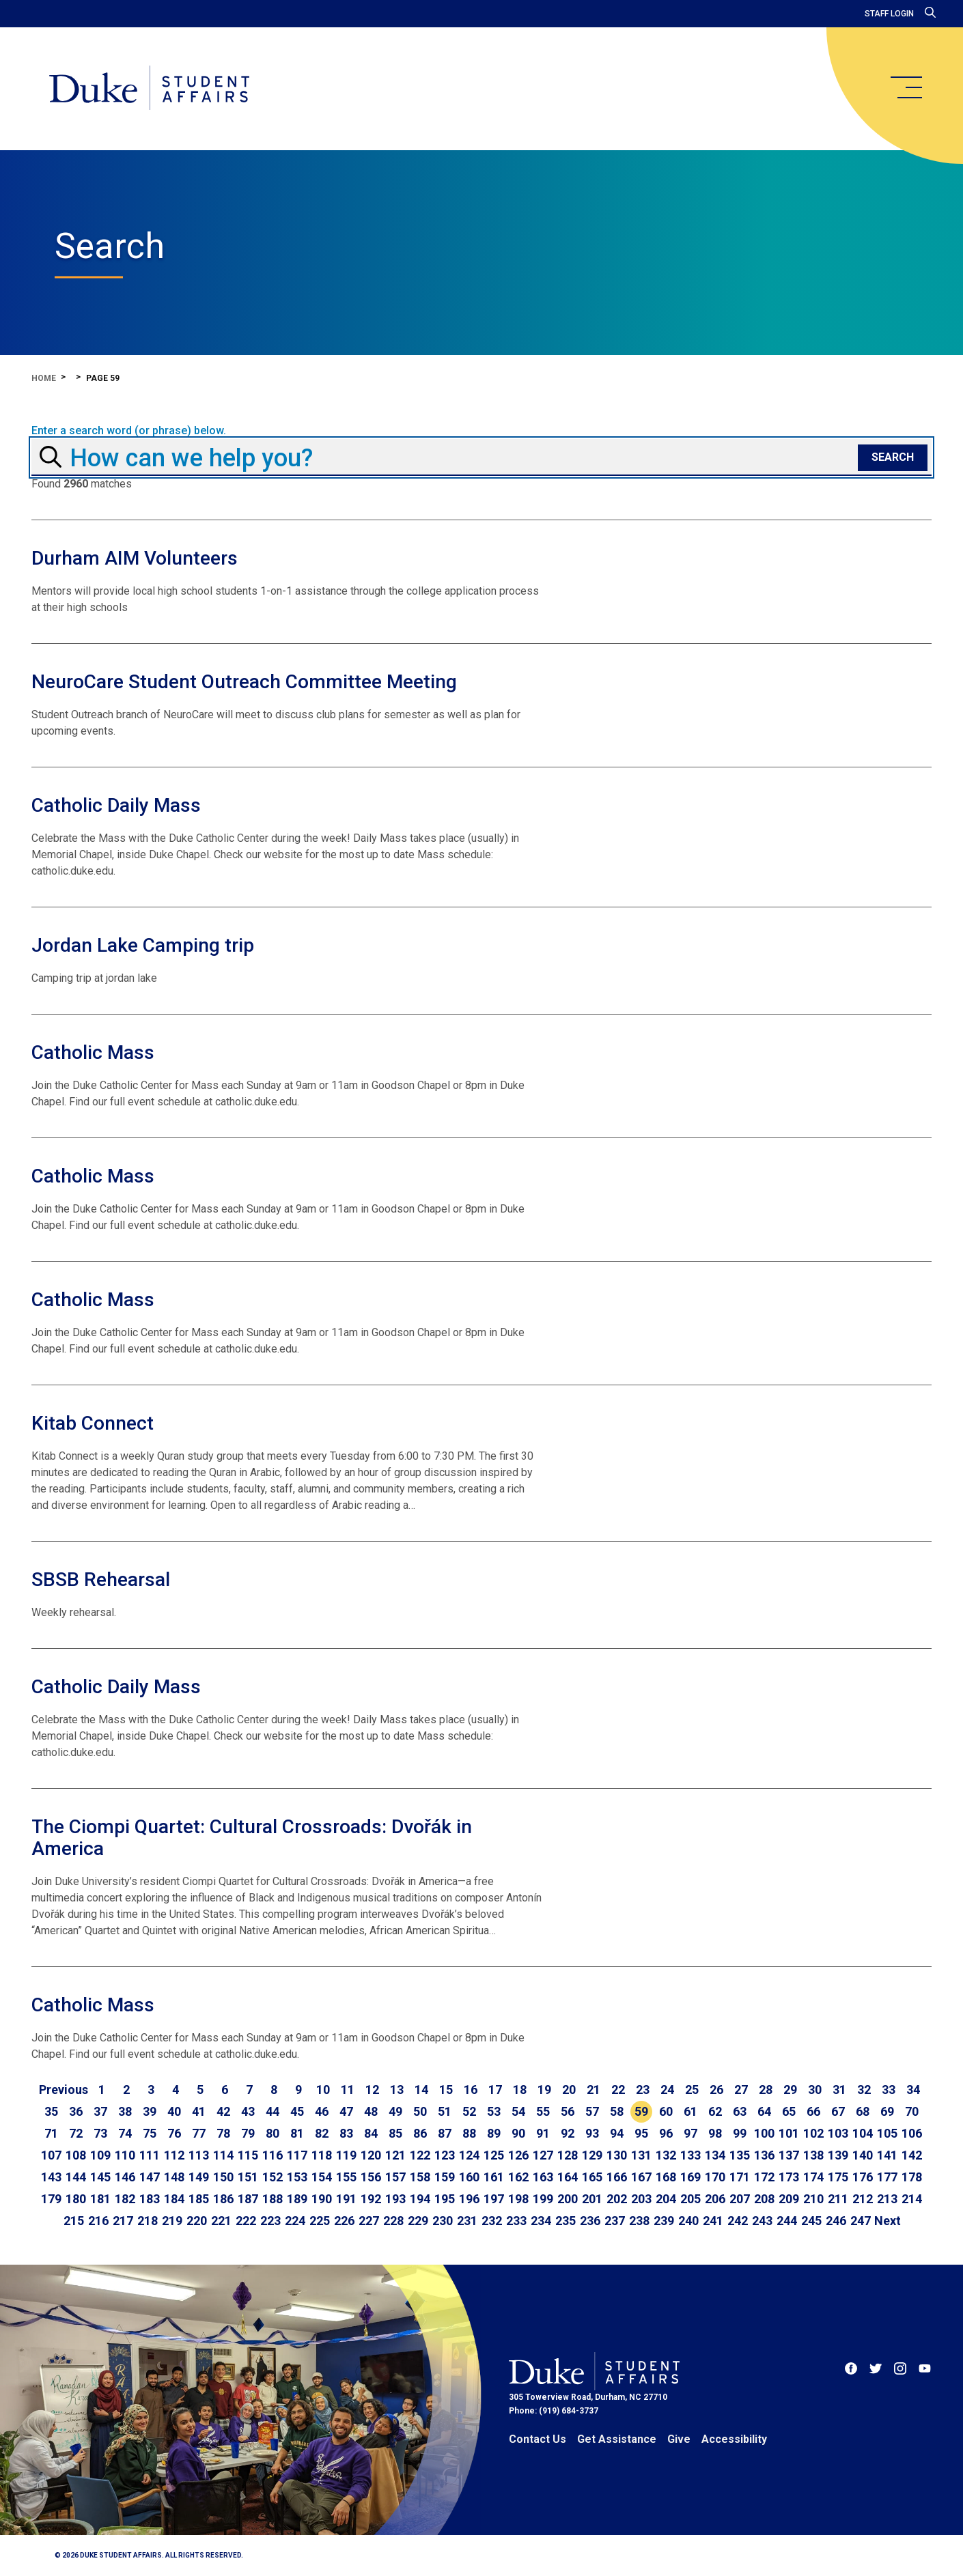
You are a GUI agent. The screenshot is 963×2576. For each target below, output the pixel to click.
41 (199, 2111)
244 (787, 2220)
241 (713, 2220)
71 (51, 2133)
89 (494, 2133)
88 (469, 2133)
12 (372, 2089)
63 (739, 2111)
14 (421, 2089)
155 (346, 2177)
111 (149, 2155)
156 (371, 2177)
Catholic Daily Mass (116, 805)
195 (444, 2199)
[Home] (149, 89)
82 (322, 2133)
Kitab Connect (92, 1423)
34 (913, 2089)
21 (593, 2089)
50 (420, 2111)
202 (616, 2199)
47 (346, 2111)
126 (518, 2155)
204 (666, 2199)
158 (420, 2177)
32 (864, 2089)
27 (741, 2089)
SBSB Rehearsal (100, 1579)
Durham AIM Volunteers (134, 558)
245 (811, 2220)
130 (616, 2155)
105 (887, 2133)
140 (862, 2155)
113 (199, 2155)
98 (715, 2133)
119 (346, 2155)
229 (418, 2220)
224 (295, 2220)
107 (51, 2155)
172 (764, 2177)
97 (690, 2133)
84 (371, 2133)
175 (838, 2177)
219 (172, 2220)
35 (51, 2111)
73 (100, 2133)
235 (565, 2220)
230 (442, 2220)
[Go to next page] (887, 2221)
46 (322, 2111)
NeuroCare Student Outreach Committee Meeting (244, 681)
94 (617, 2133)
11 (347, 2089)
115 (248, 2155)
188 (272, 2199)
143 (51, 2177)
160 (469, 2177)
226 (344, 2220)
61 (690, 2111)
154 (321, 2177)
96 (666, 2133)
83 (346, 2133)
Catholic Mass (92, 1052)
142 (912, 2155)
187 (248, 2199)
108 (76, 2155)
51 (444, 2111)
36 (76, 2111)
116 (272, 2155)
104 (862, 2133)
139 (838, 2155)
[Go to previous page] (63, 2090)
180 (76, 2199)
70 (912, 2111)
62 (715, 2111)
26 (716, 2089)
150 (223, 2177)
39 (149, 2111)
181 (100, 2199)
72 (76, 2133)
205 (690, 2199)
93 (592, 2133)
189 (297, 2199)
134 (715, 2155)
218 (147, 2220)
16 (470, 2089)
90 (518, 2133)
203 (641, 2199)
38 (125, 2111)
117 (297, 2155)
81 (297, 2133)
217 (123, 2220)
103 (838, 2133)
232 (492, 2220)
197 (494, 2199)
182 (125, 2199)
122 (420, 2155)
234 (541, 2220)
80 (272, 2133)
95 (641, 2133)
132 (666, 2155)
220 (196, 2220)
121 (395, 2155)
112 (174, 2155)
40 (174, 2111)
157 (395, 2177)
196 (469, 2199)
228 (393, 2220)
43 (248, 2111)
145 (100, 2177)
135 (739, 2155)
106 (912, 2133)
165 (592, 2177)
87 (444, 2133)
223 (270, 2220)
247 (860, 2220)
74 (125, 2133)
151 (248, 2177)
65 (789, 2111)
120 (371, 2155)
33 (888, 2089)
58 (617, 2111)
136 (764, 2155)
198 (518, 2199)
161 (494, 2177)
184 (174, 2199)
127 (543, 2155)
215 (74, 2220)
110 (125, 2155)
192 (371, 2199)
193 (395, 2199)
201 (592, 2199)
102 (813, 2133)
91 (543, 2133)
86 (420, 2133)
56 (567, 2111)
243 (762, 2220)
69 (887, 2111)
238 (639, 2220)
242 (737, 2220)
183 (149, 2199)
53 (494, 2111)
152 (272, 2177)
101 (789, 2133)
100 (764, 2133)
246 (836, 2220)
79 (248, 2133)
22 (618, 2089)
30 (815, 2089)
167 (641, 2177)
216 (98, 2220)
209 (789, 2199)
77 (199, 2133)
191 (346, 2199)
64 (764, 2111)
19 (544, 2089)
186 (223, 2199)
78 (223, 2133)
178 (912, 2177)
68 (862, 2111)
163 (543, 2177)
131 (641, 2155)
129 (592, 2155)
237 (614, 2220)
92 (567, 2133)
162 (518, 2177)
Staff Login (889, 13)
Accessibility (734, 2439)
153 (297, 2177)
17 (495, 2089)
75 (149, 2133)
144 (76, 2177)
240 (688, 2220)
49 (395, 2111)
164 (567, 2177)
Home (43, 378)
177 (887, 2177)
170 (715, 2177)
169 (690, 2177)
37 (100, 2111)
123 (444, 2155)
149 (199, 2177)
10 (323, 2089)
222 (246, 2220)
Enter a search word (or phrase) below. (128, 430)
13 (397, 2089)
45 (297, 2111)
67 (838, 2111)
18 (520, 2089)
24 (667, 2089)
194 (420, 2199)
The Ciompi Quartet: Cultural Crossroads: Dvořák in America (251, 1837)
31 (839, 2089)
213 (887, 2199)
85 (395, 2133)
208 (764, 2199)
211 (838, 2199)
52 (469, 2111)
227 (369, 2220)
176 (862, 2177)
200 (567, 2199)
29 (790, 2089)
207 (739, 2199)
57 (592, 2111)
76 (174, 2133)
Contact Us (537, 2439)
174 (813, 2177)
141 (887, 2155)
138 (813, 2155)
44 (272, 2111)
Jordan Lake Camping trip (142, 945)
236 (590, 2220)
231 (467, 2220)
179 (51, 2199)
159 (444, 2177)
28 (765, 2089)
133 (690, 2155)
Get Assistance (616, 2439)
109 (100, 2155)
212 (862, 2199)
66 (813, 2111)
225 (319, 2220)
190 (321, 2199)
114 (223, 2155)
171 (739, 2177)
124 (469, 2155)
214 (912, 2199)
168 (666, 2177)
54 (518, 2111)
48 (371, 2111)
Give (678, 2439)
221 (221, 2220)
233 (516, 2220)
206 (715, 2199)
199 (543, 2199)
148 (174, 2177)
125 (494, 2155)
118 (321, 2155)
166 (616, 2177)
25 (692, 2089)
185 (199, 2199)
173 (789, 2177)
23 (643, 2089)
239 (664, 2220)
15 (446, 2089)
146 (125, 2177)
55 (543, 2111)
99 (739, 2133)
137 (789, 2155)
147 (149, 2177)
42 (223, 2111)
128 (567, 2155)
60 (666, 2111)
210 (813, 2199)
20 (569, 2089)
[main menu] (905, 87)
